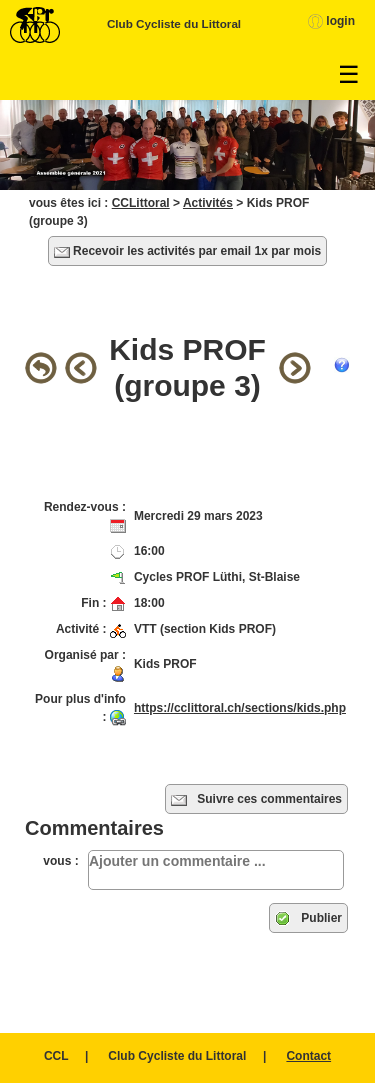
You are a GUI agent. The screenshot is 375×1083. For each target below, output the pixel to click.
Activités (208, 203)
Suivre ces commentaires (256, 800)
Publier (308, 919)
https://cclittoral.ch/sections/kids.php (240, 708)
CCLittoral (141, 203)
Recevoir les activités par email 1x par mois (187, 252)
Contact (308, 1056)
